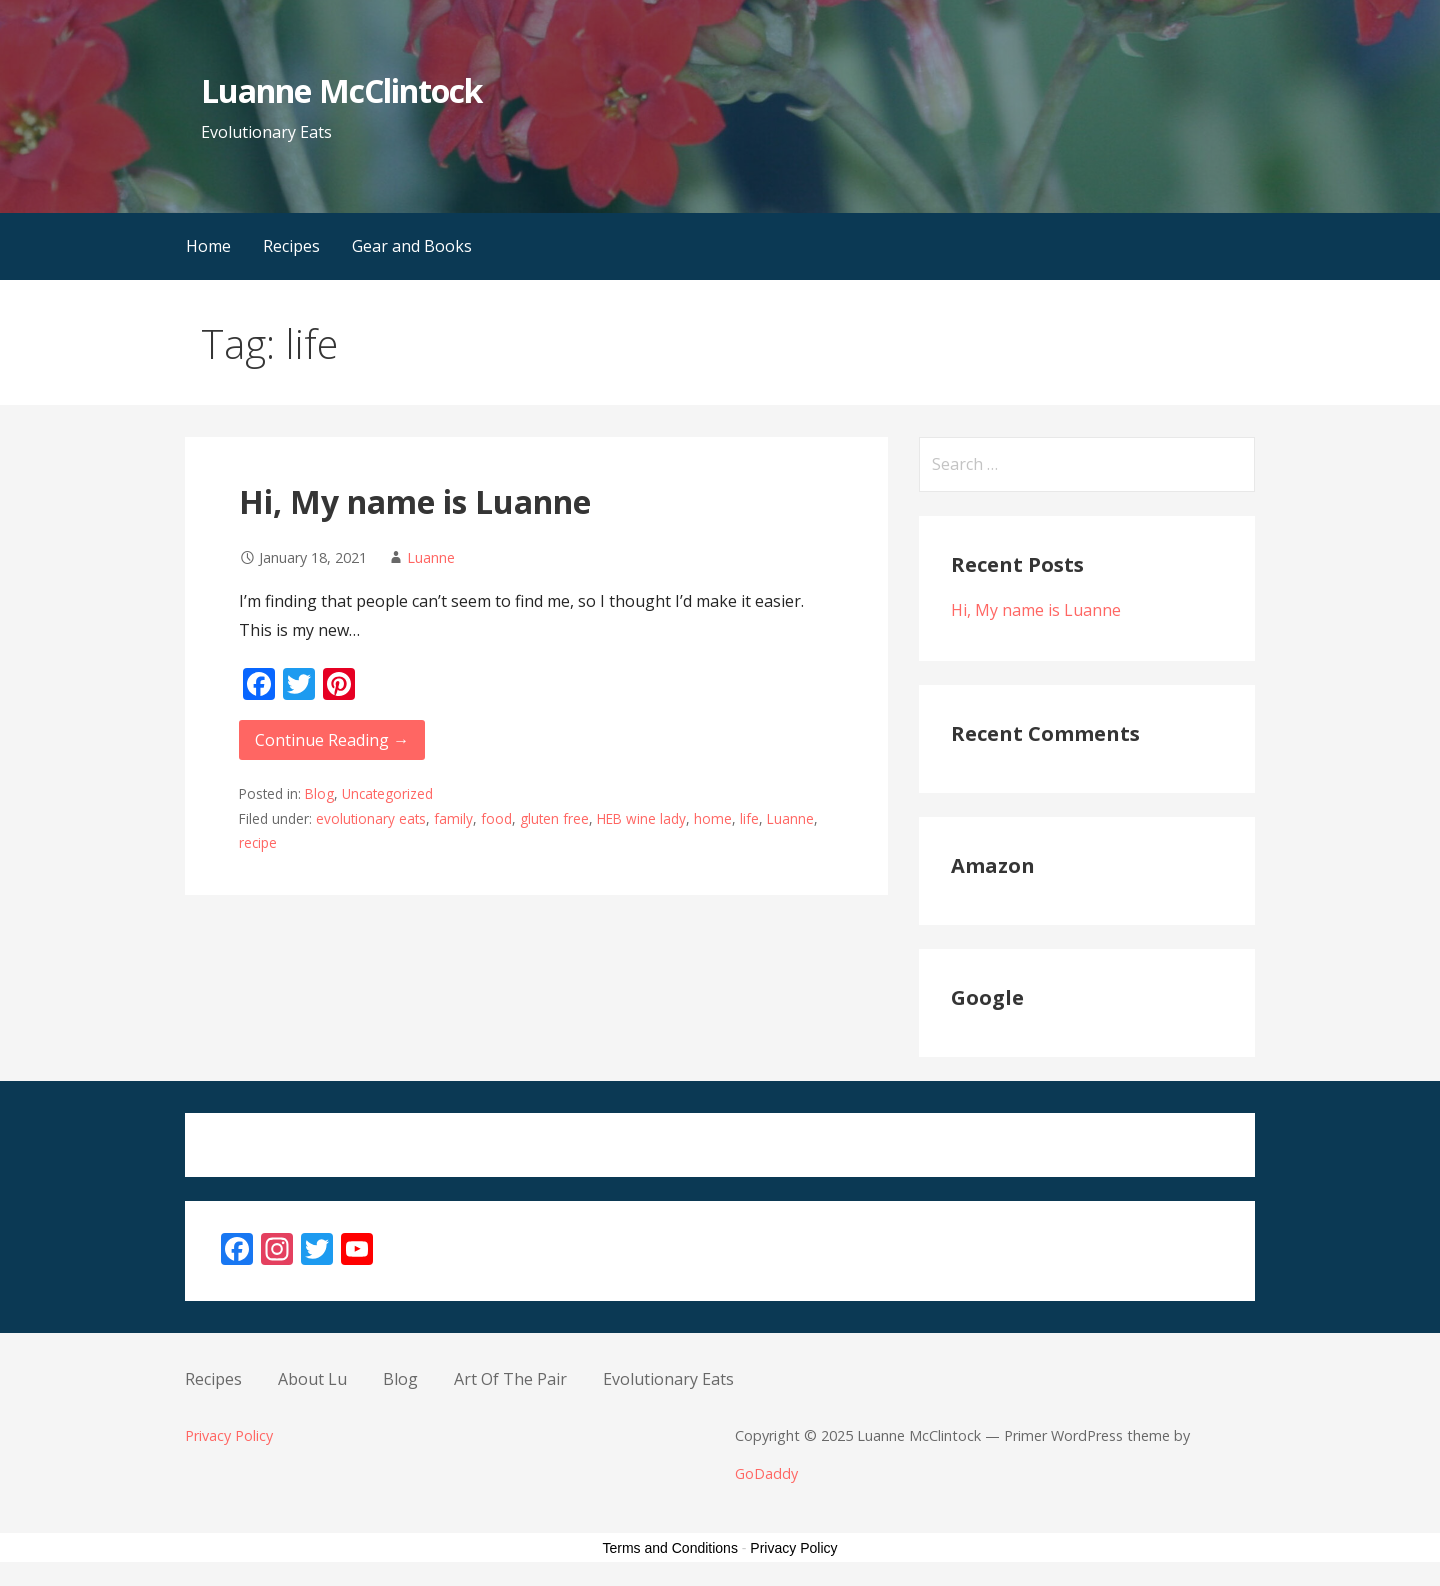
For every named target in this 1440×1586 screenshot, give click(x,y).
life (749, 818)
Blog (319, 793)
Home (208, 246)
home (713, 818)
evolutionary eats (371, 818)
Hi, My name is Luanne (415, 501)
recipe (258, 842)
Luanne (431, 557)
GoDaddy (766, 1473)
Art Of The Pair (510, 1379)
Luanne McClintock (341, 90)
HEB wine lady (641, 818)
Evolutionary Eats (668, 1379)
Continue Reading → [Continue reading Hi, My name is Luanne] (332, 740)
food (496, 818)
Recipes (291, 246)
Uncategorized (387, 793)
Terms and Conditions (670, 1548)
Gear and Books (412, 246)
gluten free (554, 818)
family (453, 818)
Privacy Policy (229, 1435)
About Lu (312, 1379)
